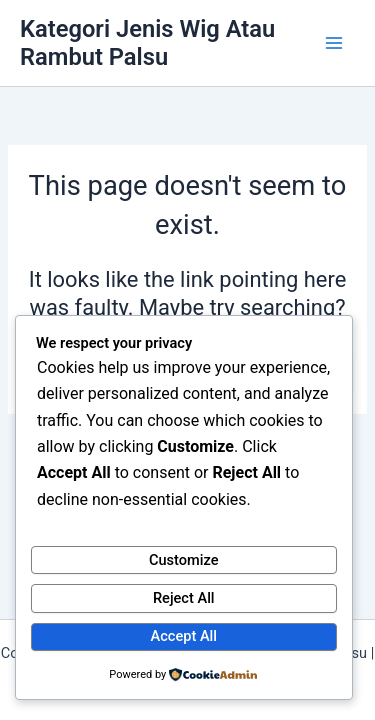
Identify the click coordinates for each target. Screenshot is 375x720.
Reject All (184, 598)
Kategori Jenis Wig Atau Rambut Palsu (147, 43)
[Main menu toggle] (334, 43)
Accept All (184, 636)
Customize (184, 560)
